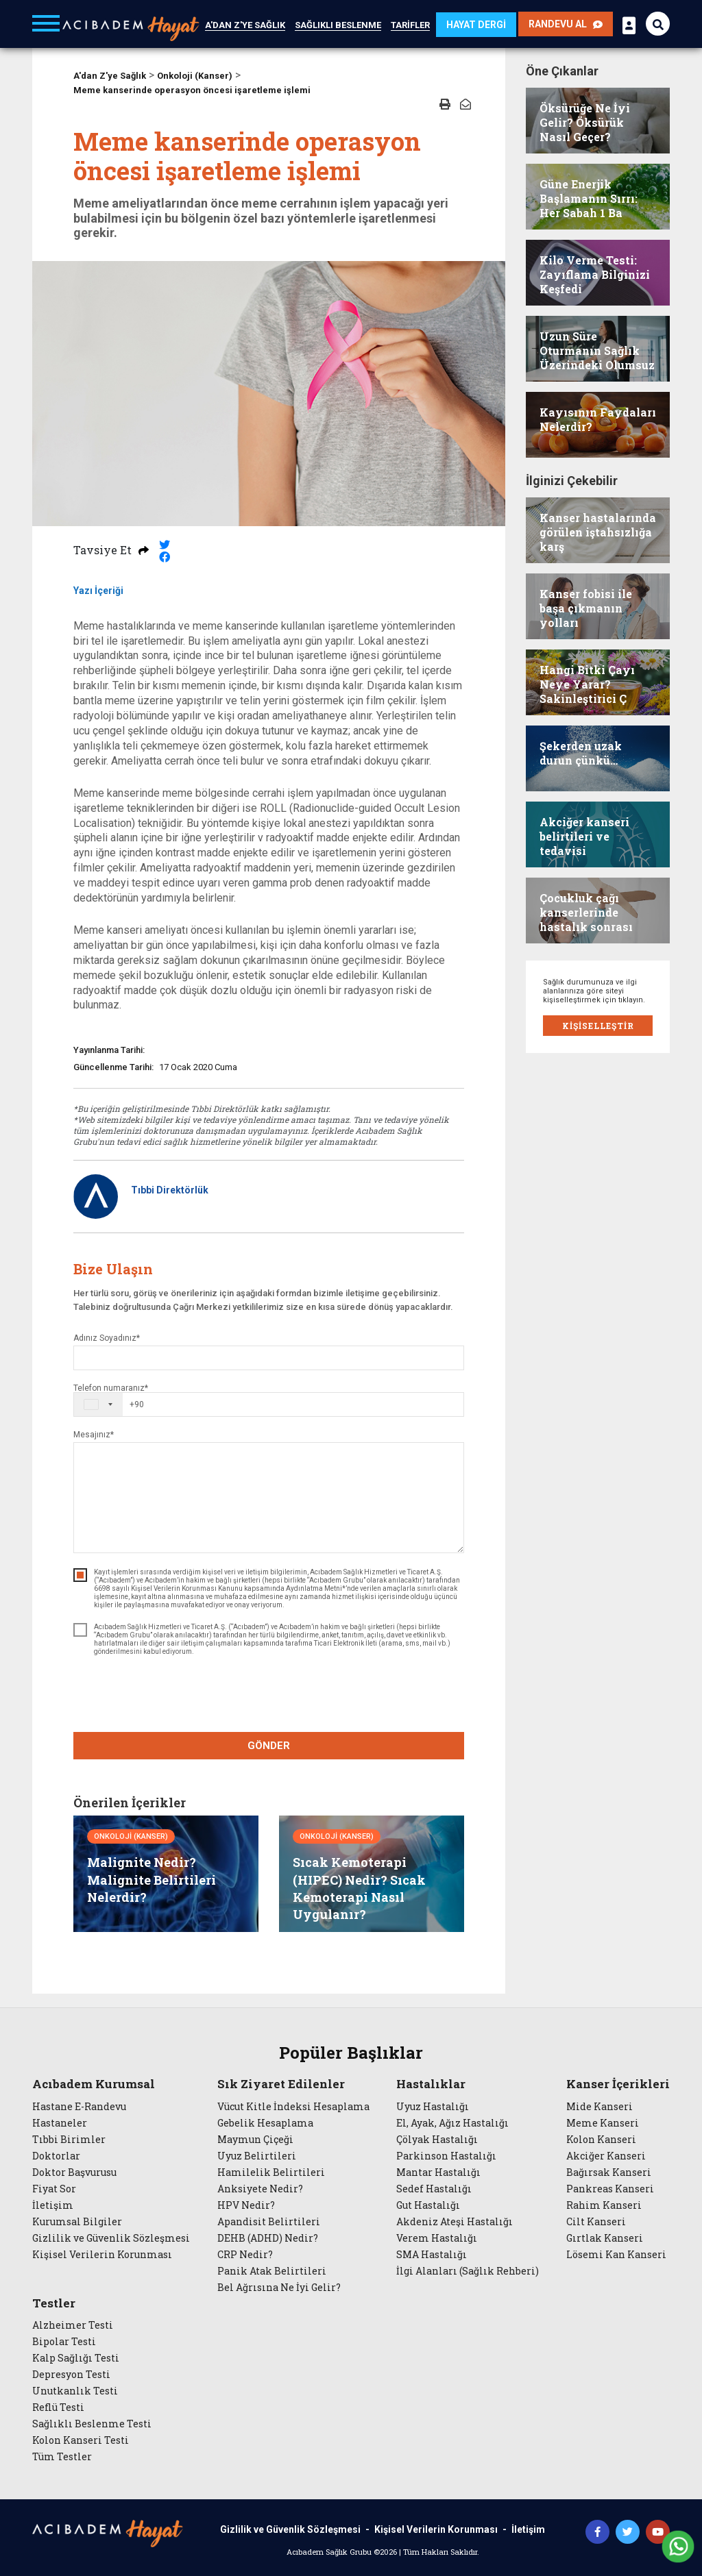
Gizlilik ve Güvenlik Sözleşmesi (111, 2238)
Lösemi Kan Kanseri (616, 2254)
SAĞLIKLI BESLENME (338, 25)
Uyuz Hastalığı (432, 2106)
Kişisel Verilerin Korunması (102, 2254)
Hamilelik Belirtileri (271, 2172)
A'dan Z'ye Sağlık (109, 76)
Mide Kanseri (599, 2106)
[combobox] (109, 1404)
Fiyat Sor (54, 2189)
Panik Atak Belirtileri (271, 2271)
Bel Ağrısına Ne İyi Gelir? (279, 2287)
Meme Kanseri (602, 2123)
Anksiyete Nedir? (260, 2189)
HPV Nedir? (246, 2205)
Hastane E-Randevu (79, 2106)
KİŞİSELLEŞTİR (598, 1025)
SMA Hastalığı (431, 2254)
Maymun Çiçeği (255, 2139)
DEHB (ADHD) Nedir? (267, 2238)
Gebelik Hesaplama (265, 2123)
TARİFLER (410, 25)
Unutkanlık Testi (75, 2391)
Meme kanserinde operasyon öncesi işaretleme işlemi (192, 90)
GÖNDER (268, 1745)
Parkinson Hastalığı (446, 2156)
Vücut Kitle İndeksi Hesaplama (293, 2106)
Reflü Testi (58, 2407)
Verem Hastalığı (436, 2238)
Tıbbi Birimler (69, 2139)
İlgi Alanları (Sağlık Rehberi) (467, 2271)
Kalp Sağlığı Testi (75, 2358)
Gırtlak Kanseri (604, 2238)
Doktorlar (56, 2156)
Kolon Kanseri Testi (80, 2440)
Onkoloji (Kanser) (194, 76)
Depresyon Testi (71, 2374)
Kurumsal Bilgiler (77, 2222)
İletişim (52, 2205)
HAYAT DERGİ (476, 24)
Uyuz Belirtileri (256, 2156)
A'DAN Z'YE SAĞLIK (245, 25)
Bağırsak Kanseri (608, 2172)
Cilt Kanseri (596, 2222)
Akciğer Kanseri (606, 2156)
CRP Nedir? (245, 2254)
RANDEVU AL (566, 23)
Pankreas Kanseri (610, 2189)
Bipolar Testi (64, 2341)
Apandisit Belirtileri (268, 2222)
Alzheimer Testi (72, 2325)
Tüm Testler (62, 2457)
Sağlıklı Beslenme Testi (92, 2424)
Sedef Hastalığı (434, 2189)
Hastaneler (59, 2123)
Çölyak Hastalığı (437, 2139)
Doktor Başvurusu (74, 2172)
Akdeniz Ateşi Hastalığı (454, 2222)
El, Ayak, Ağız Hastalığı (452, 2123)
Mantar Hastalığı (438, 2172)
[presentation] (269, 1696)
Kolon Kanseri (601, 2139)
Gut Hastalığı (428, 2205)
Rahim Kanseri (604, 2205)
